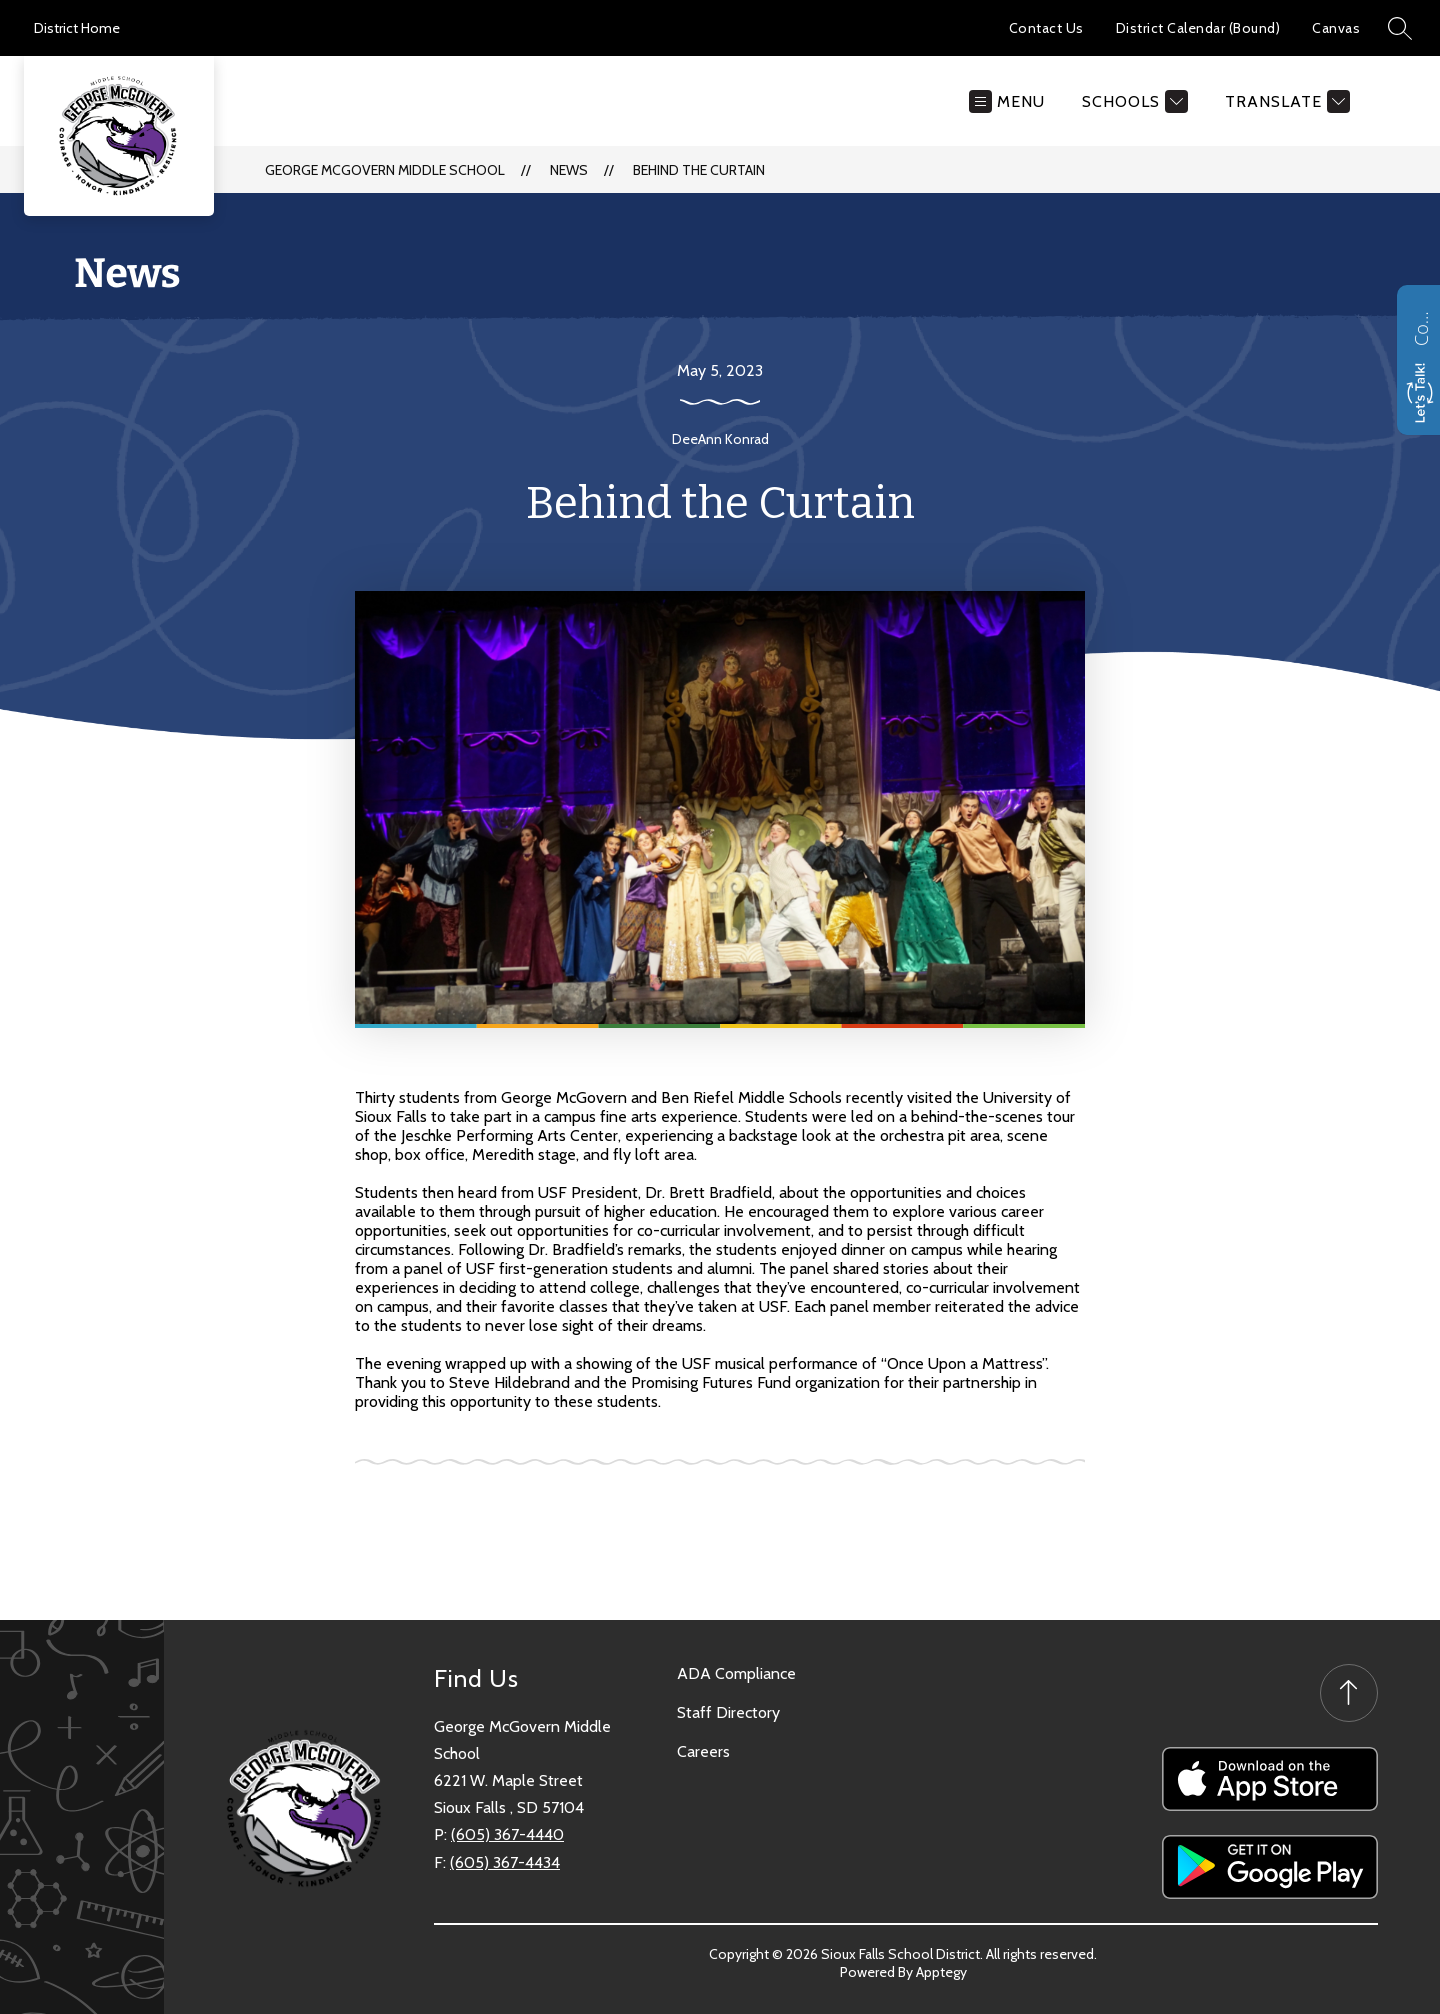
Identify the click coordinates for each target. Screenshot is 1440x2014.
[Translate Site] (1285, 101)
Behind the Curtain (699, 170)
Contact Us (1046, 28)
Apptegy (941, 1965)
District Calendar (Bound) (1198, 28)
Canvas (1336, 28)
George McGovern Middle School (385, 170)
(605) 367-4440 (507, 1834)
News (569, 170)
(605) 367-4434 (505, 1862)
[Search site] (1400, 28)
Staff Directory (728, 1712)
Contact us (1421, 326)
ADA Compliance (736, 1673)
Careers (703, 1751)
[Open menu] (1007, 101)
